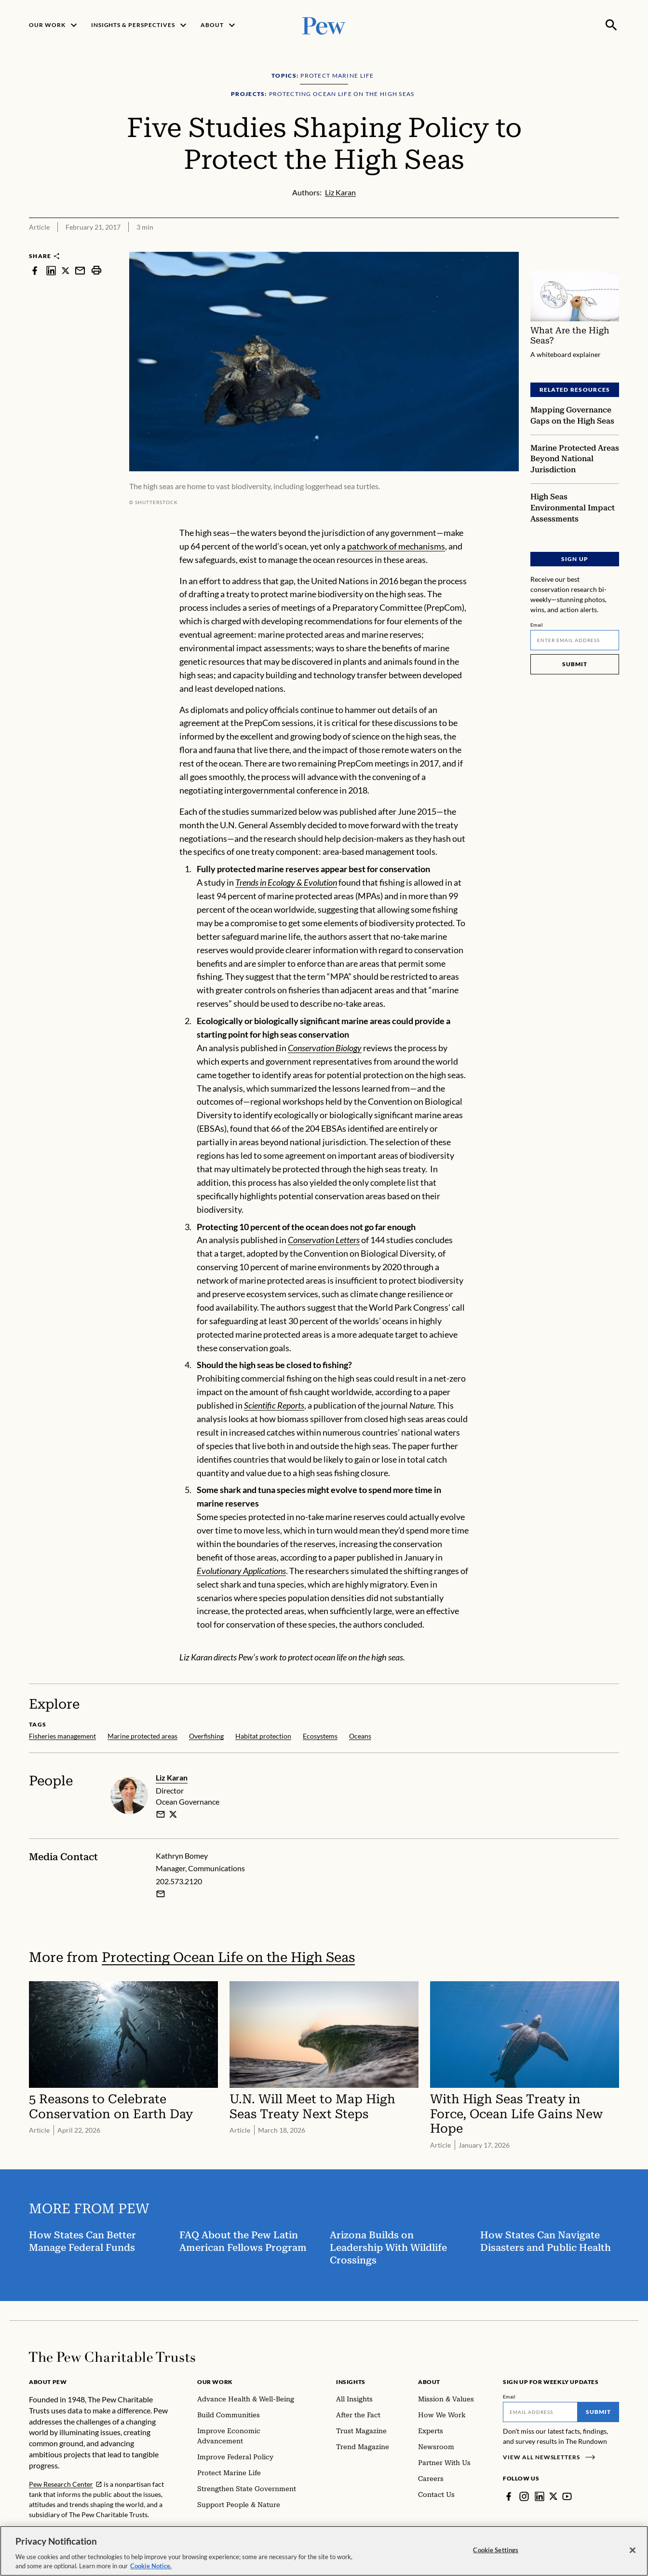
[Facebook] (508, 2496)
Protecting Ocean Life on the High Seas (228, 1957)
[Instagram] (524, 2496)
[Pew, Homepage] (324, 25)
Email (536, 624)
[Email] (574, 640)
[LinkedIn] (539, 2496)
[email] (160, 1814)
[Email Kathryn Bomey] (160, 1894)
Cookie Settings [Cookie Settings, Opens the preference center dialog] (495, 2550)
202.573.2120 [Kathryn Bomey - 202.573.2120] (179, 1881)
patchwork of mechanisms (396, 546)
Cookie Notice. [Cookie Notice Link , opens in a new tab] (151, 2566)
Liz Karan (172, 1777)
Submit (574, 663)
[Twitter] (553, 2496)
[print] (96, 270)
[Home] (112, 2357)
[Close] (632, 2550)
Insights (350, 2381)
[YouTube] (567, 2496)
